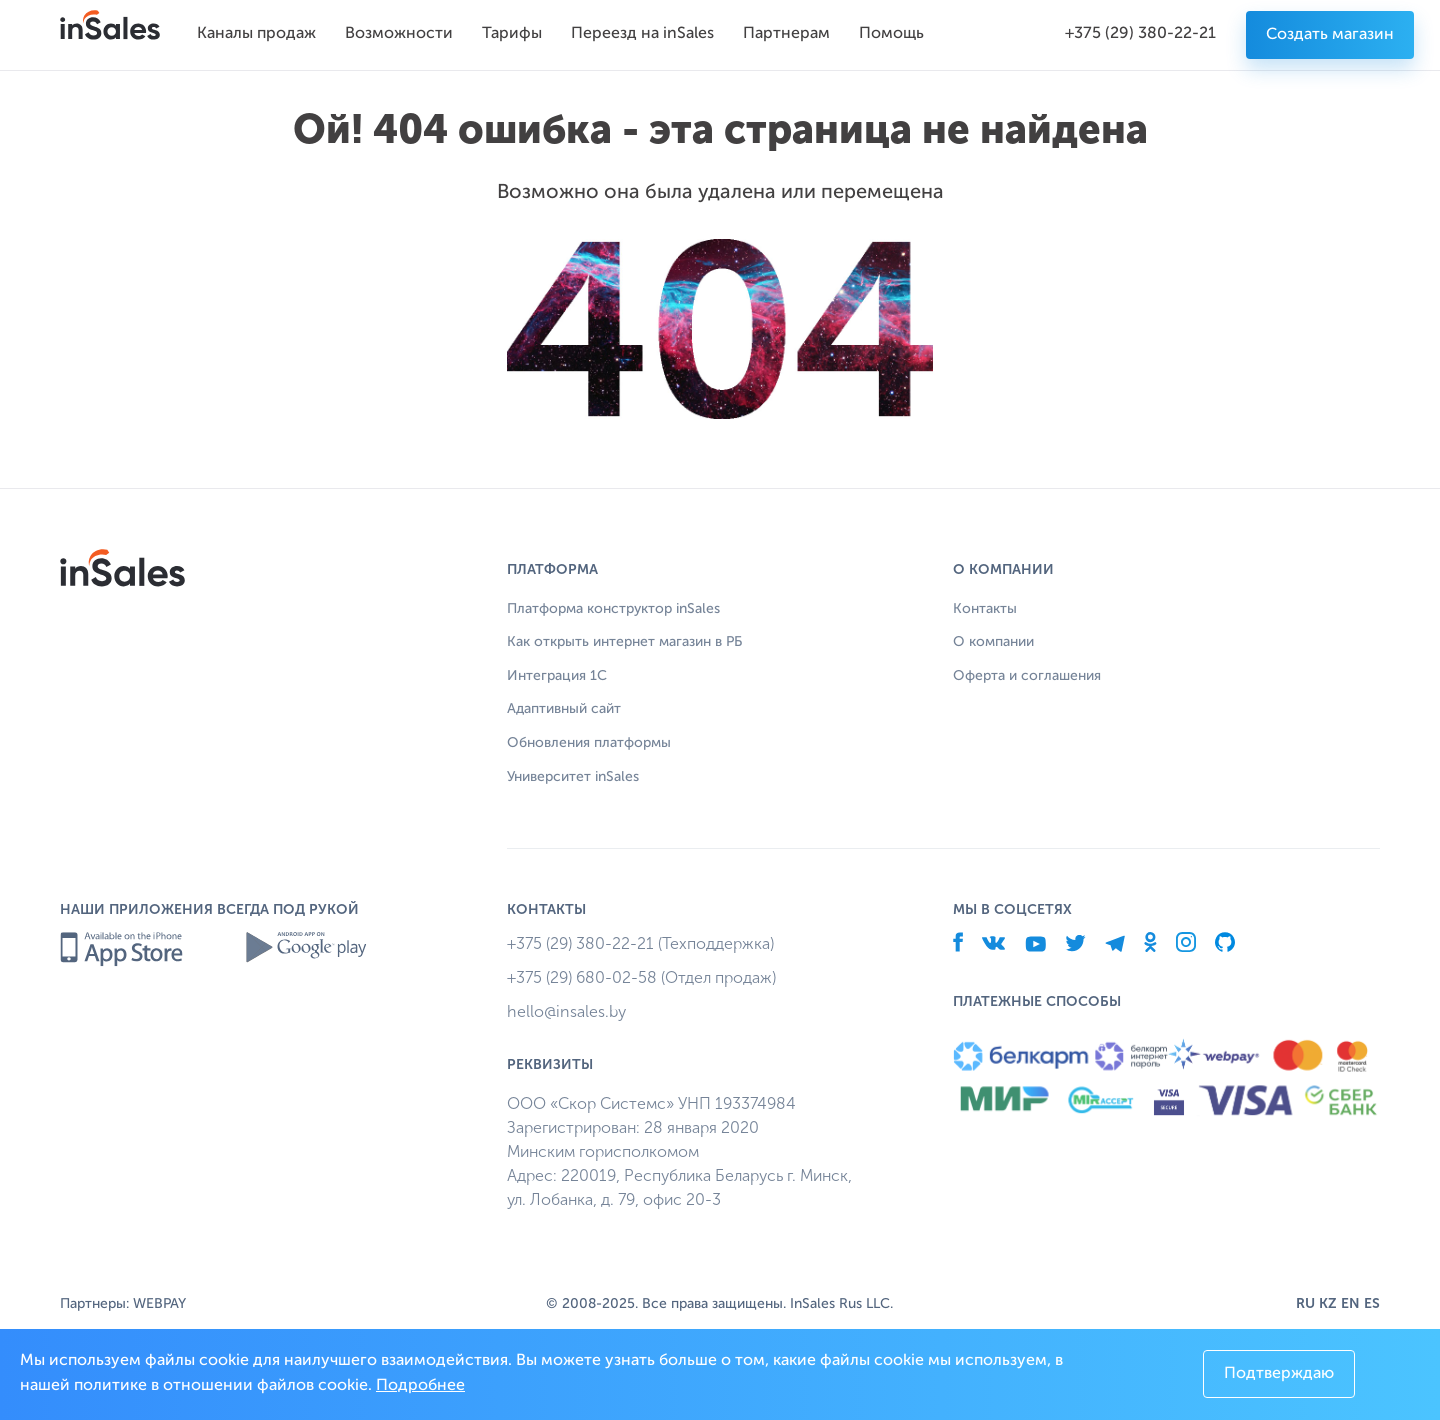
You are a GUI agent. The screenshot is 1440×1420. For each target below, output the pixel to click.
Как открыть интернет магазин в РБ (624, 642)
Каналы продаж (256, 34)
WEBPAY (159, 1304)
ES (1372, 1303)
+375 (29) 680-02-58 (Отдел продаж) (641, 977)
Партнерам (786, 34)
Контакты (985, 609)
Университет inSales (573, 777)
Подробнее (420, 1386)
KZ (1328, 1303)
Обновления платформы (589, 743)
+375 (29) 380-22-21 (1140, 34)
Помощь (891, 34)
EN (1350, 1303)
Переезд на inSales (642, 34)
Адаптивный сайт (564, 709)
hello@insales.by (566, 1011)
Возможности (399, 34)
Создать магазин (1330, 35)
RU (1305, 1303)
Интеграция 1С (557, 676)
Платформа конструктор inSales (613, 609)
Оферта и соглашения (1027, 676)
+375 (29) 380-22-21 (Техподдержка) (640, 943)
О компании (993, 642)
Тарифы (512, 34)
